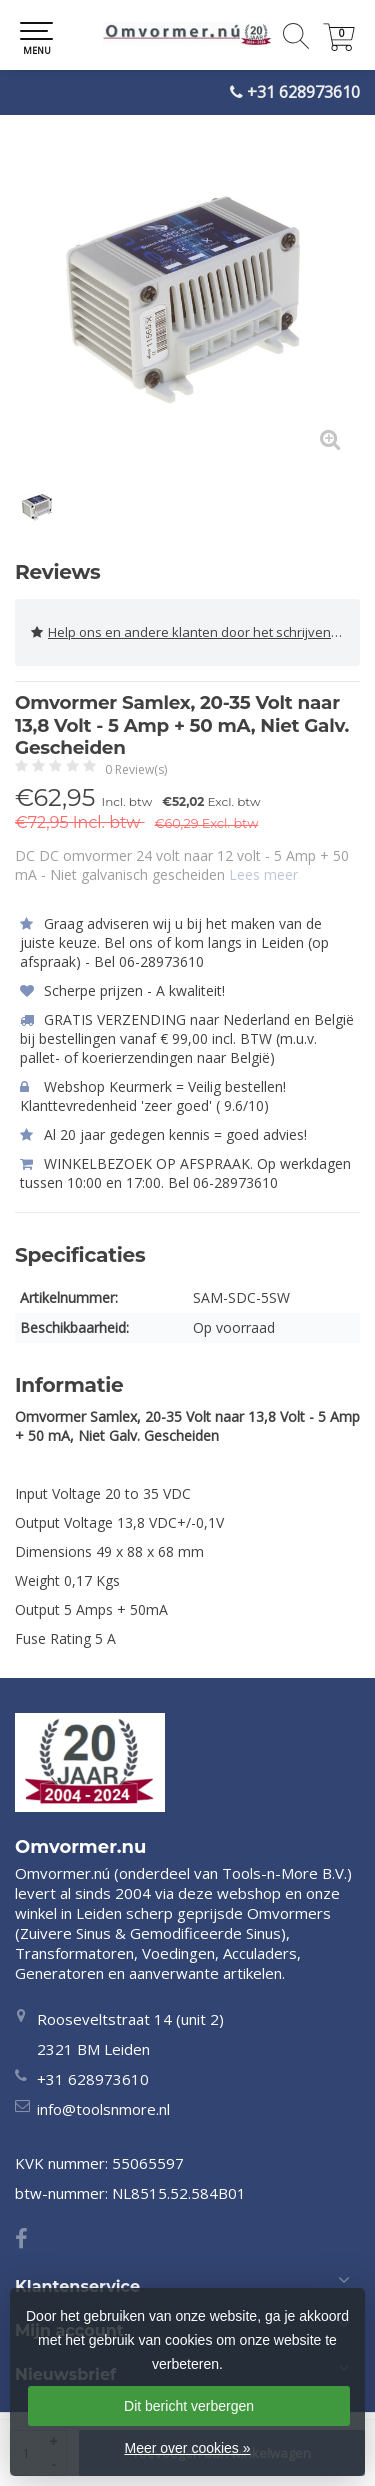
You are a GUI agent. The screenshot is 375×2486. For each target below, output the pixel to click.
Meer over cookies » (187, 2448)
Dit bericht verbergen (189, 2406)
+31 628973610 (303, 92)
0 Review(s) (136, 769)
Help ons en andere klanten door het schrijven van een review (195, 632)
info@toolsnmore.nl (103, 2109)
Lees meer (263, 874)
